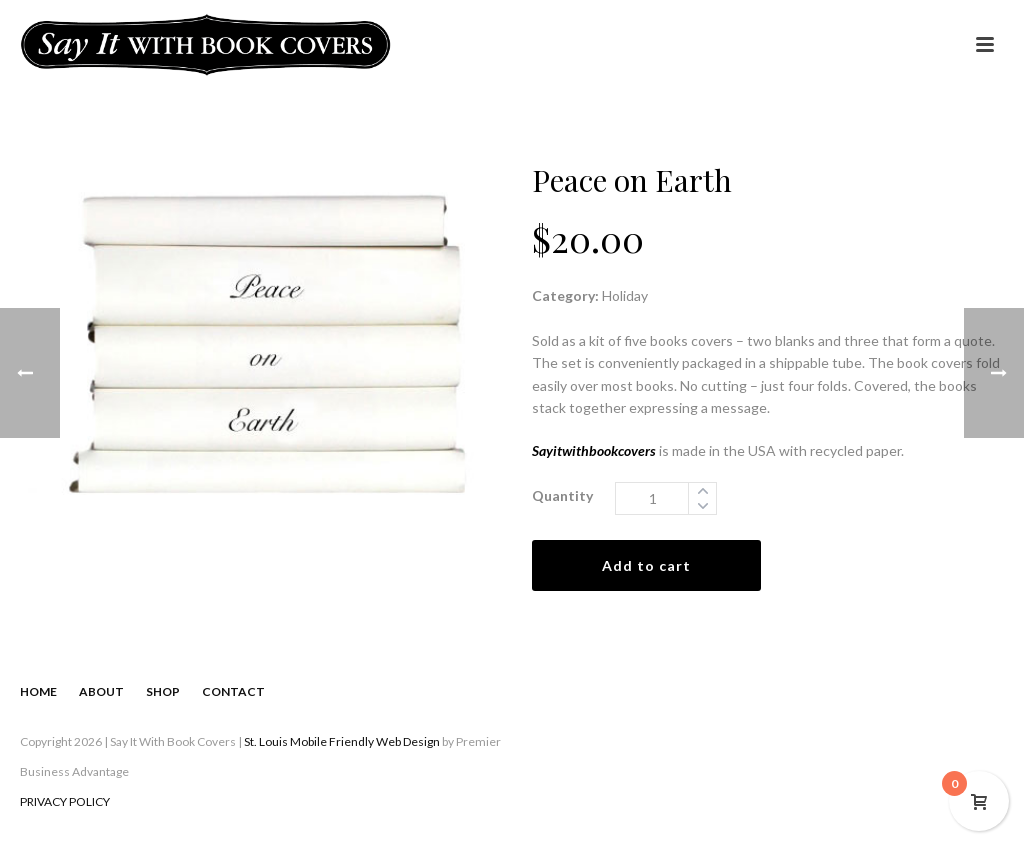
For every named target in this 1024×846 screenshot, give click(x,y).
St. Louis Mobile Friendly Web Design (342, 741)
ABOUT (101, 691)
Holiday (625, 295)
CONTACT (233, 691)
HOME (38, 691)
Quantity (562, 495)
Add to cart (646, 565)
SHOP (163, 691)
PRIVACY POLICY (65, 801)
